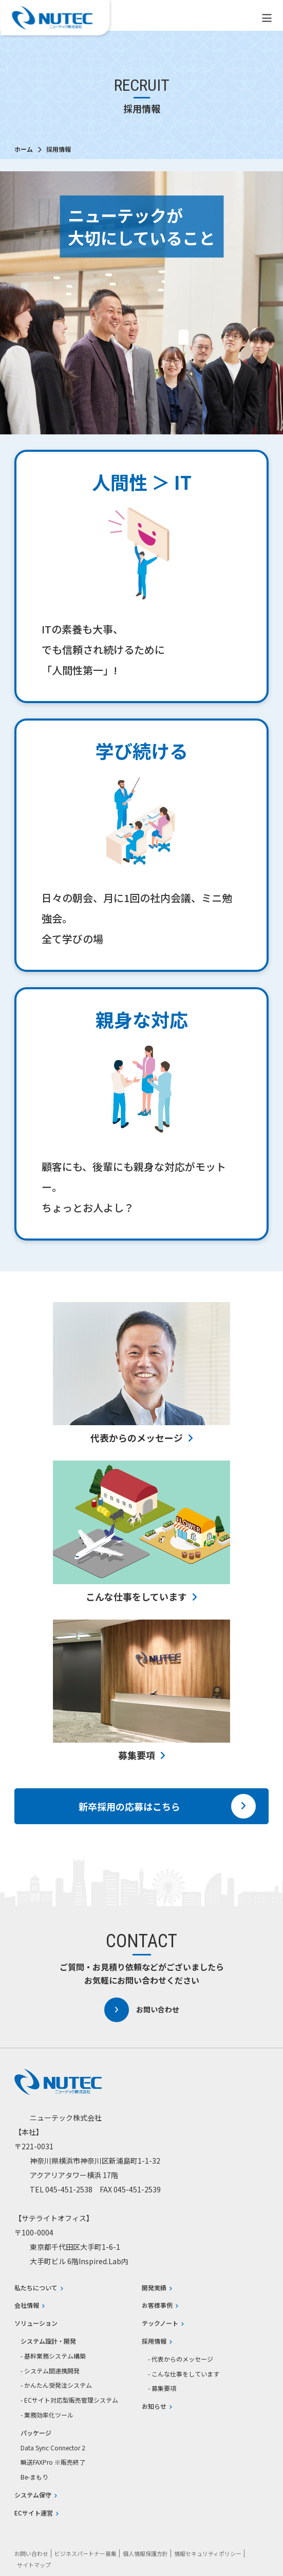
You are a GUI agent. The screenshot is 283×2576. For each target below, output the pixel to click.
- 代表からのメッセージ (180, 2359)
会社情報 (29, 2305)
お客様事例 (160, 2305)
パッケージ (36, 2433)
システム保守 (35, 2495)
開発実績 (157, 2288)
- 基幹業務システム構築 (53, 2356)
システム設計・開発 (48, 2341)
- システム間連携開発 (50, 2371)
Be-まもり (34, 2477)
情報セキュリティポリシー (207, 2553)
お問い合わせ (141, 2010)
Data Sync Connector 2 (53, 2448)
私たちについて (38, 2288)
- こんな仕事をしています (183, 2374)
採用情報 (157, 2341)
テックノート (163, 2323)
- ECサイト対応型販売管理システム (69, 2400)
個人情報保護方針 (145, 2553)
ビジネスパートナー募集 (85, 2553)
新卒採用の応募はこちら (167, 1806)
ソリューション (36, 2323)
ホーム (24, 149)
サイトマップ (34, 2565)
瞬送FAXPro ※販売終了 (53, 2462)
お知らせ (157, 2406)
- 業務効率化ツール (47, 2415)
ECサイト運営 (36, 2513)
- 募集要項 (162, 2388)
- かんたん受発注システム (56, 2385)
